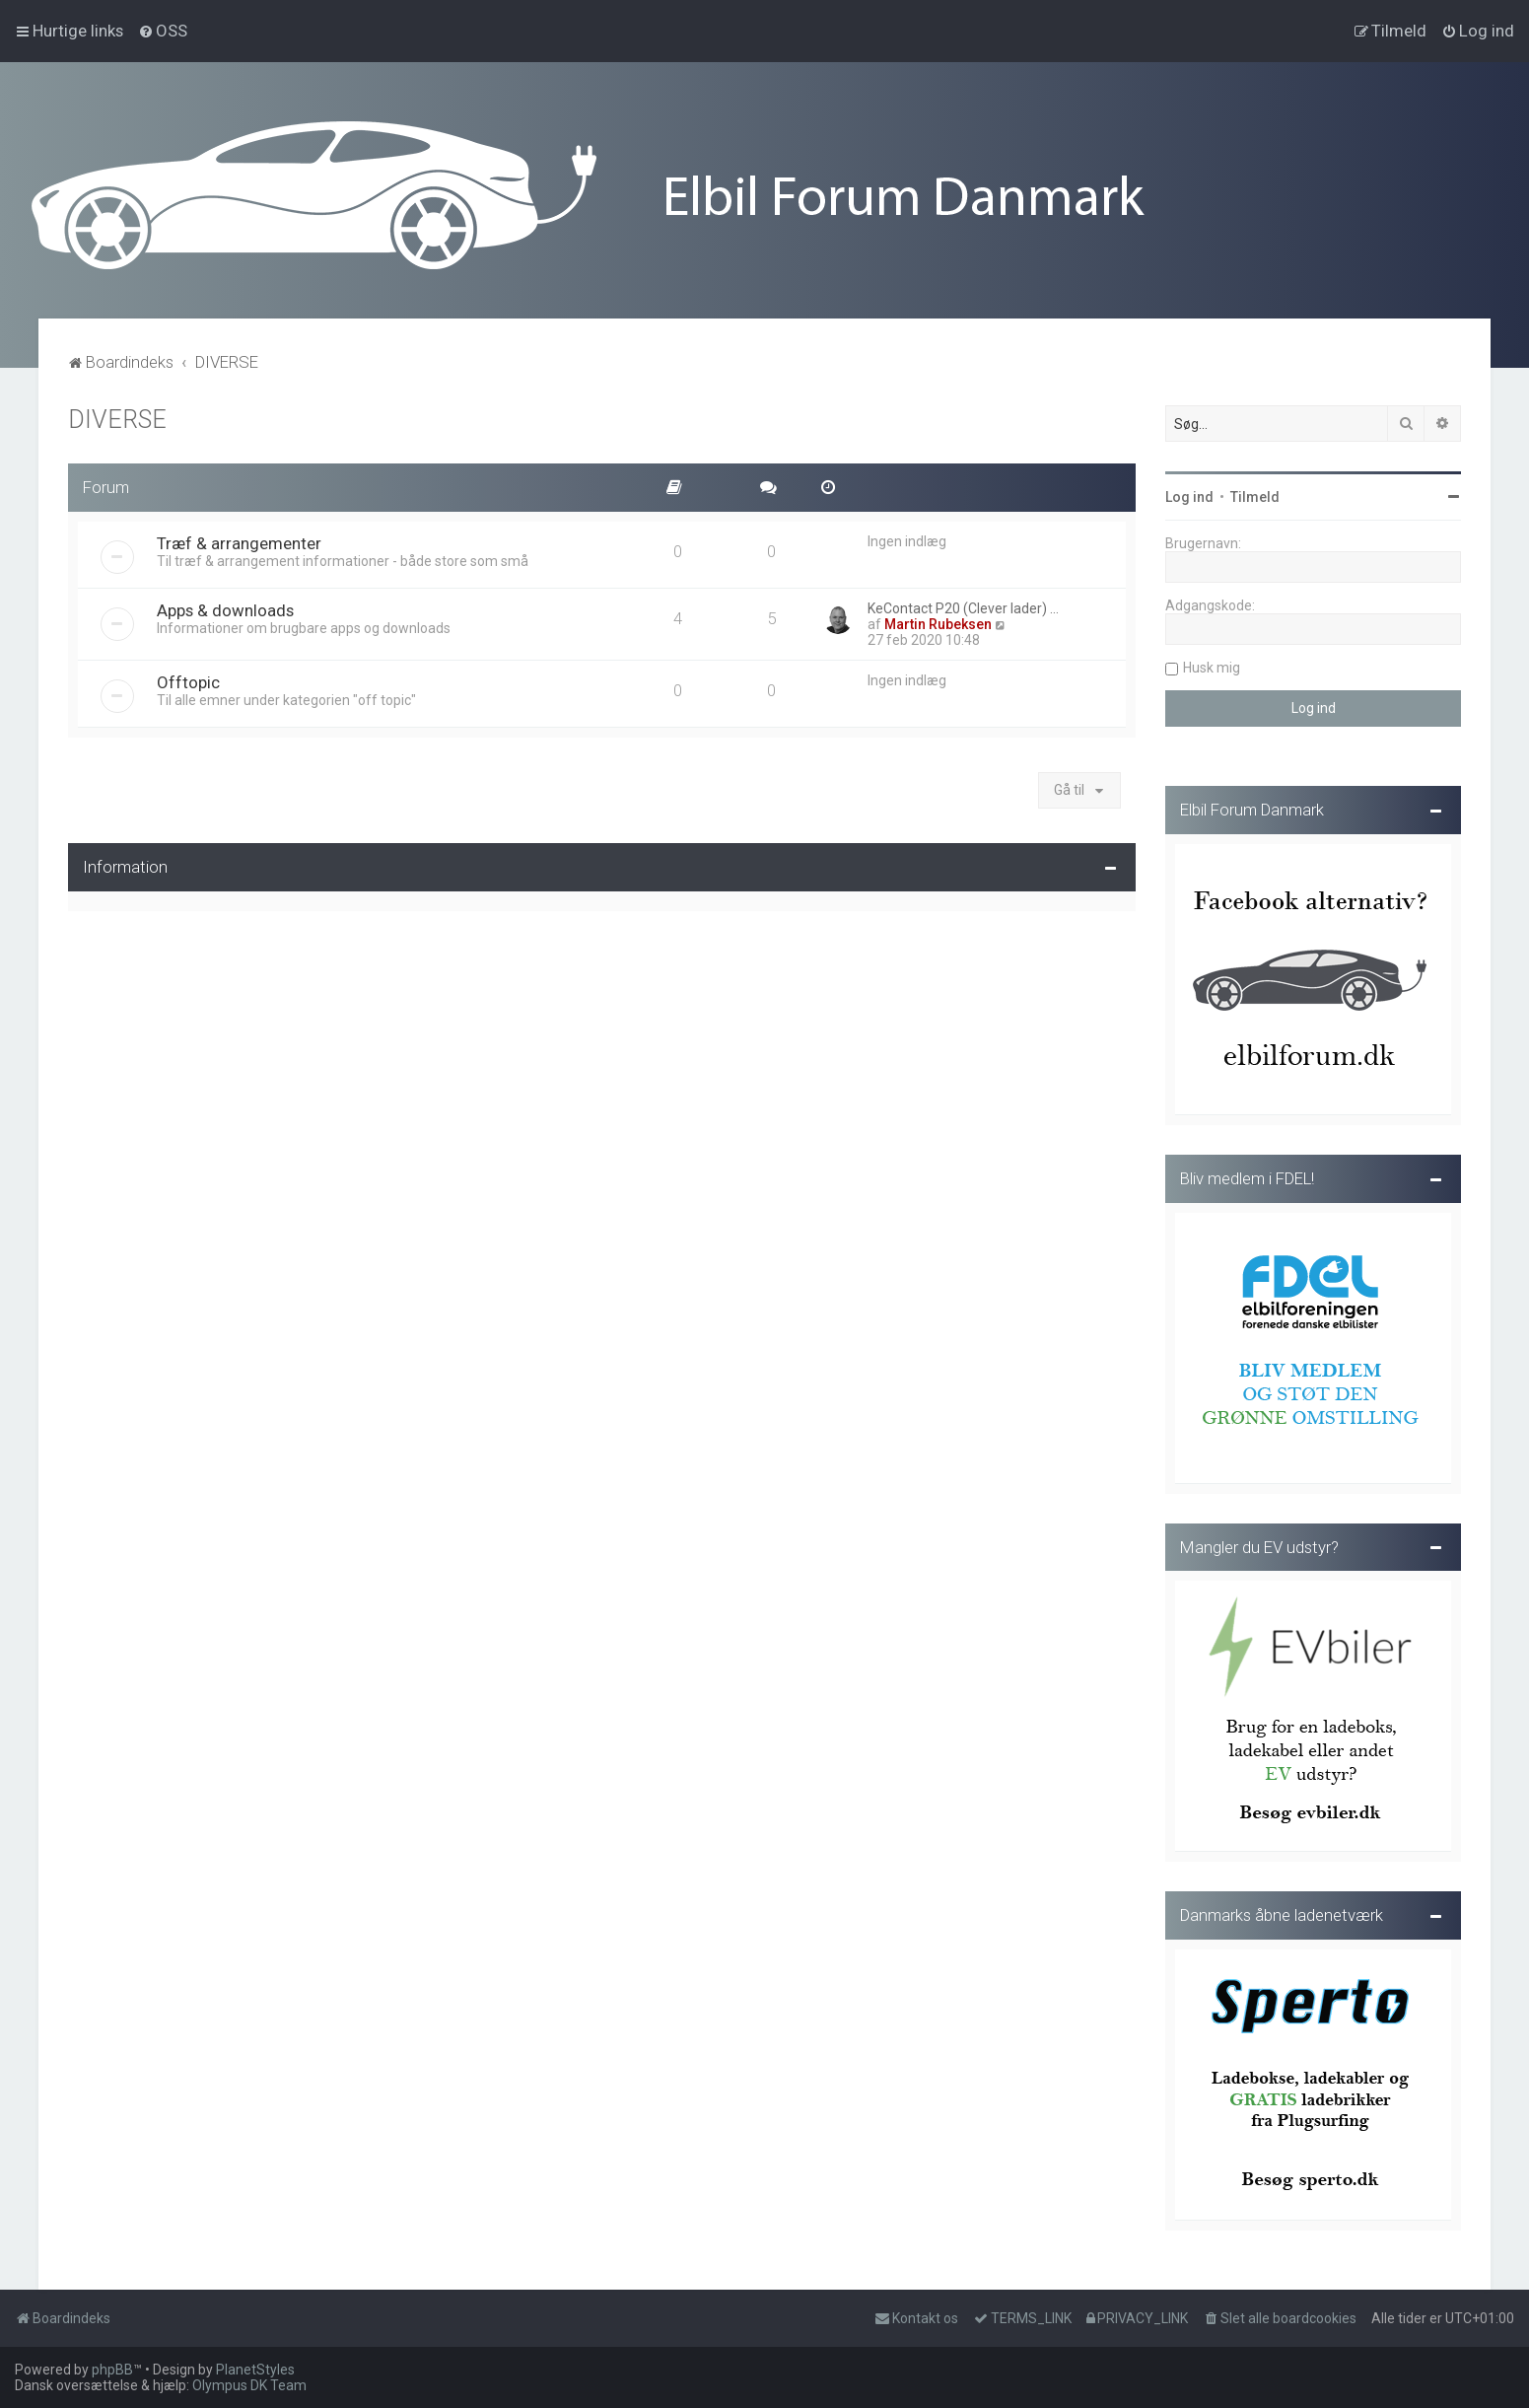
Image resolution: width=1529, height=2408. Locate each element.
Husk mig (1211, 665)
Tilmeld (1255, 494)
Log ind (1189, 494)
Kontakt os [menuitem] (916, 2318)
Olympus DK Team (249, 2385)
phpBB (112, 2369)
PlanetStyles (255, 2369)
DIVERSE (117, 416)
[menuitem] (162, 30)
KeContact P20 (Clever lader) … (963, 605)
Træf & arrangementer (239, 540)
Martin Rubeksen (938, 621)
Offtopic (188, 679)
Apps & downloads (225, 607)
